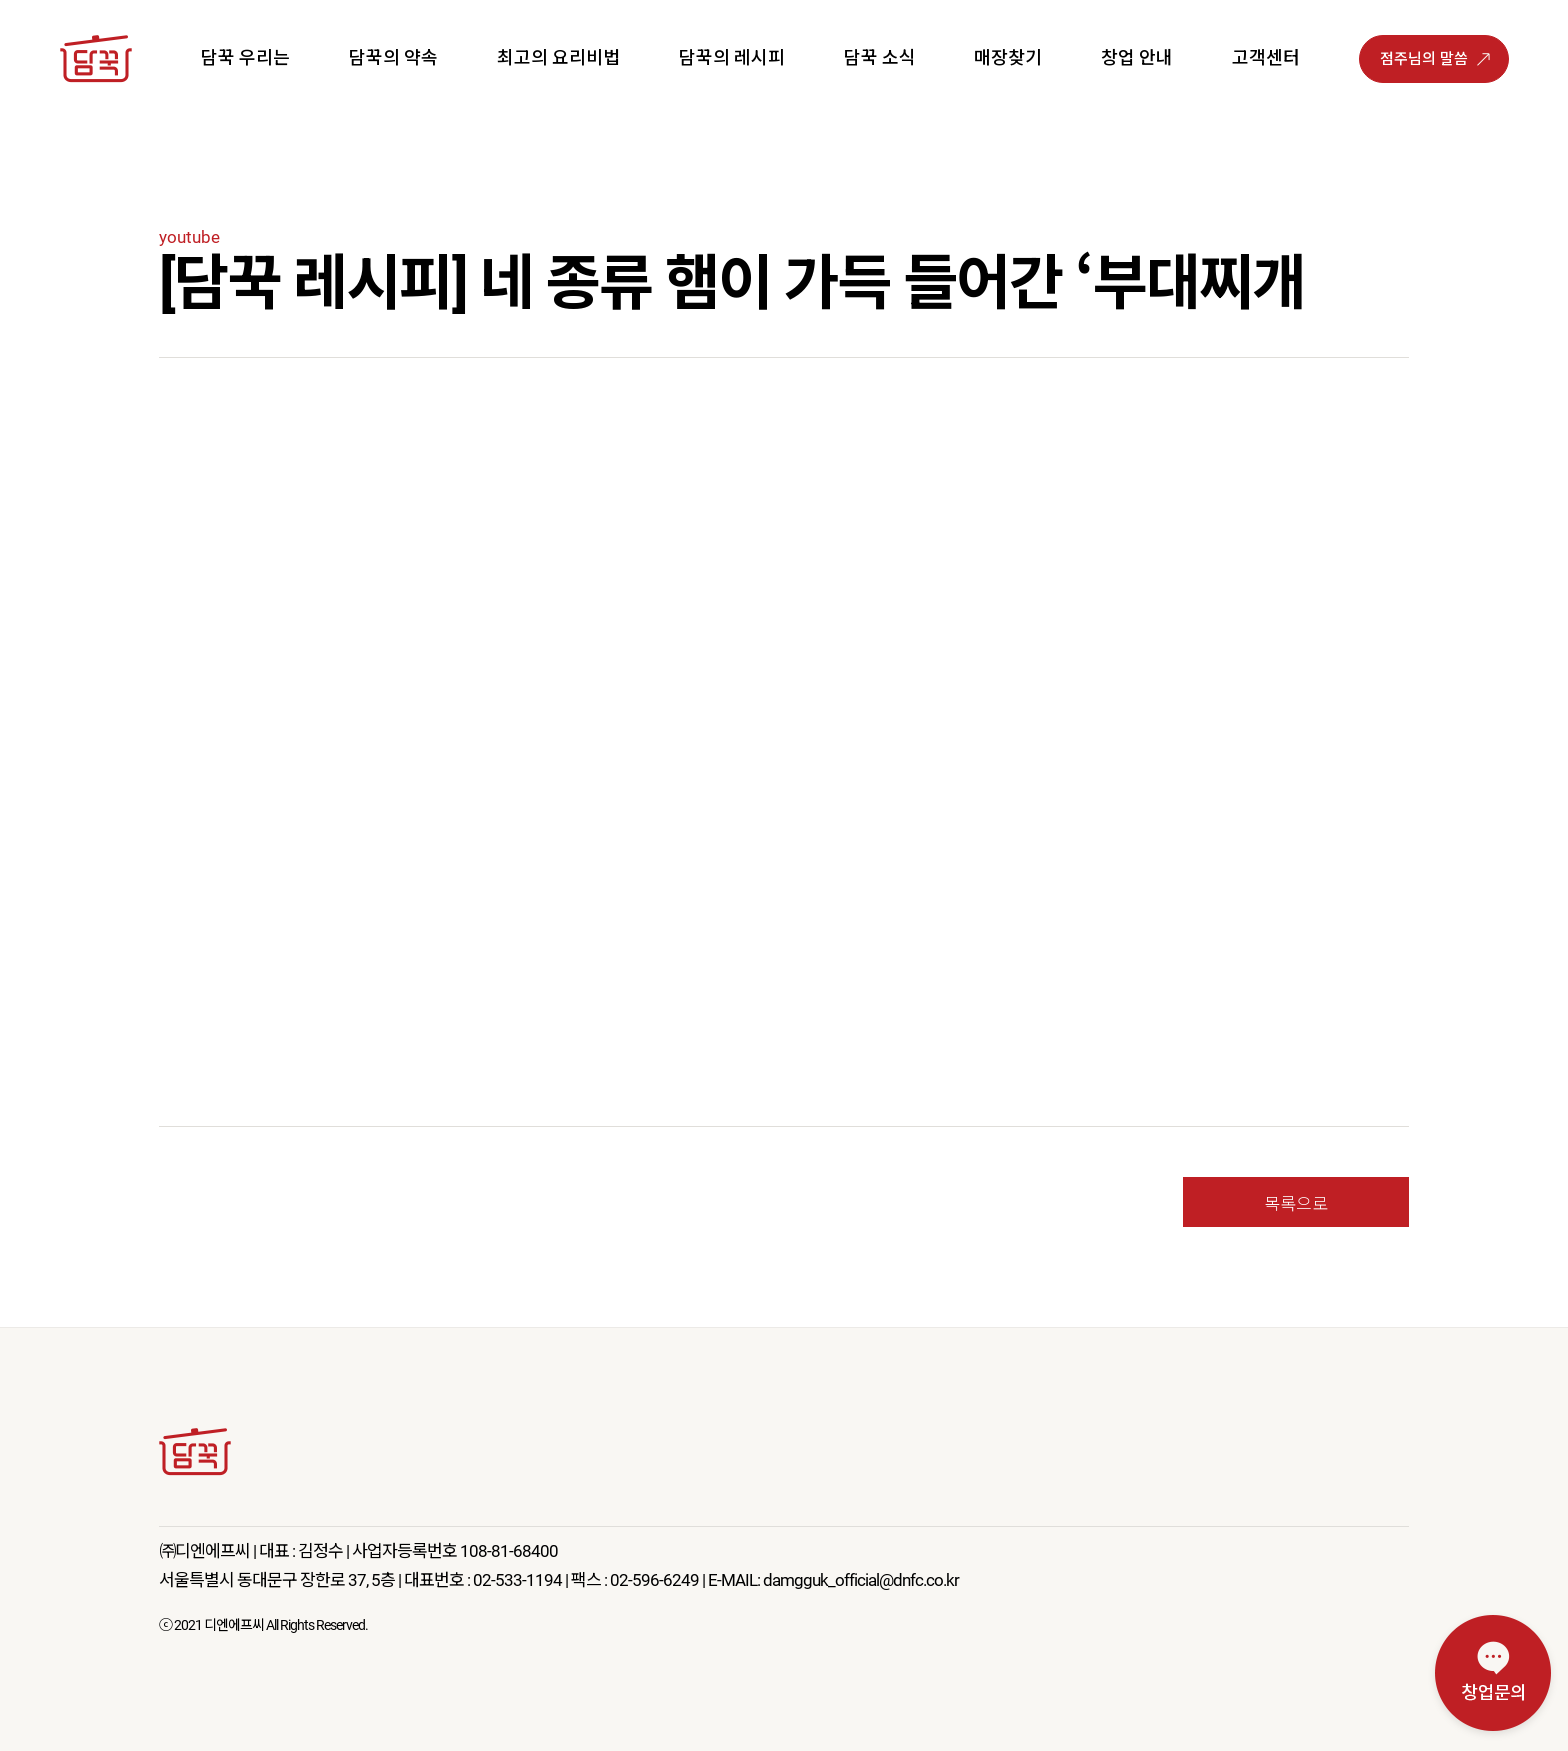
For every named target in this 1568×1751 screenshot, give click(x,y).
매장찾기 (1008, 57)
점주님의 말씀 (1424, 59)
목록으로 (1296, 1202)
